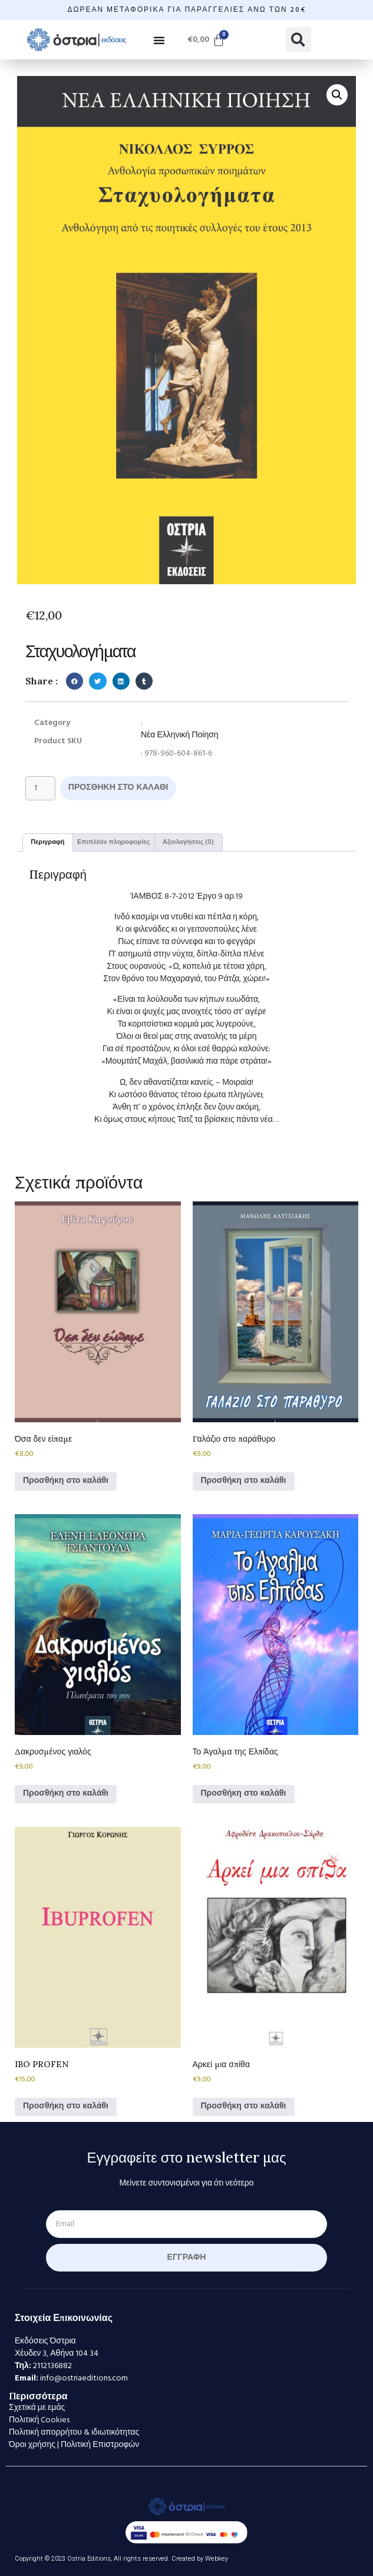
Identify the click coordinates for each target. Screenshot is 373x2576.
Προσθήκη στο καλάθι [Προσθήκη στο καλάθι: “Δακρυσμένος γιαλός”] (65, 1793)
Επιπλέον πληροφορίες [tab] (113, 842)
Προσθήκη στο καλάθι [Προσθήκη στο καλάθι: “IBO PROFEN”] (65, 2106)
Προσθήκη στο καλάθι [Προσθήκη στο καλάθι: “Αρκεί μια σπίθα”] (243, 2106)
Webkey (216, 2559)
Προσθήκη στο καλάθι (118, 787)
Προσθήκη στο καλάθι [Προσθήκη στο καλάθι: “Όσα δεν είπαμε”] (65, 1481)
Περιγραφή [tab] (47, 842)
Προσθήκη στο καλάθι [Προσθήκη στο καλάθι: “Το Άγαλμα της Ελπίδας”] (243, 1793)
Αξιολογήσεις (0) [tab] (188, 842)
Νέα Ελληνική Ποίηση (180, 735)
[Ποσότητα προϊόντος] (40, 788)
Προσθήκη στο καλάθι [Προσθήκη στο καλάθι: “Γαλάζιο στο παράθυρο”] (243, 1481)
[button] (159, 40)
